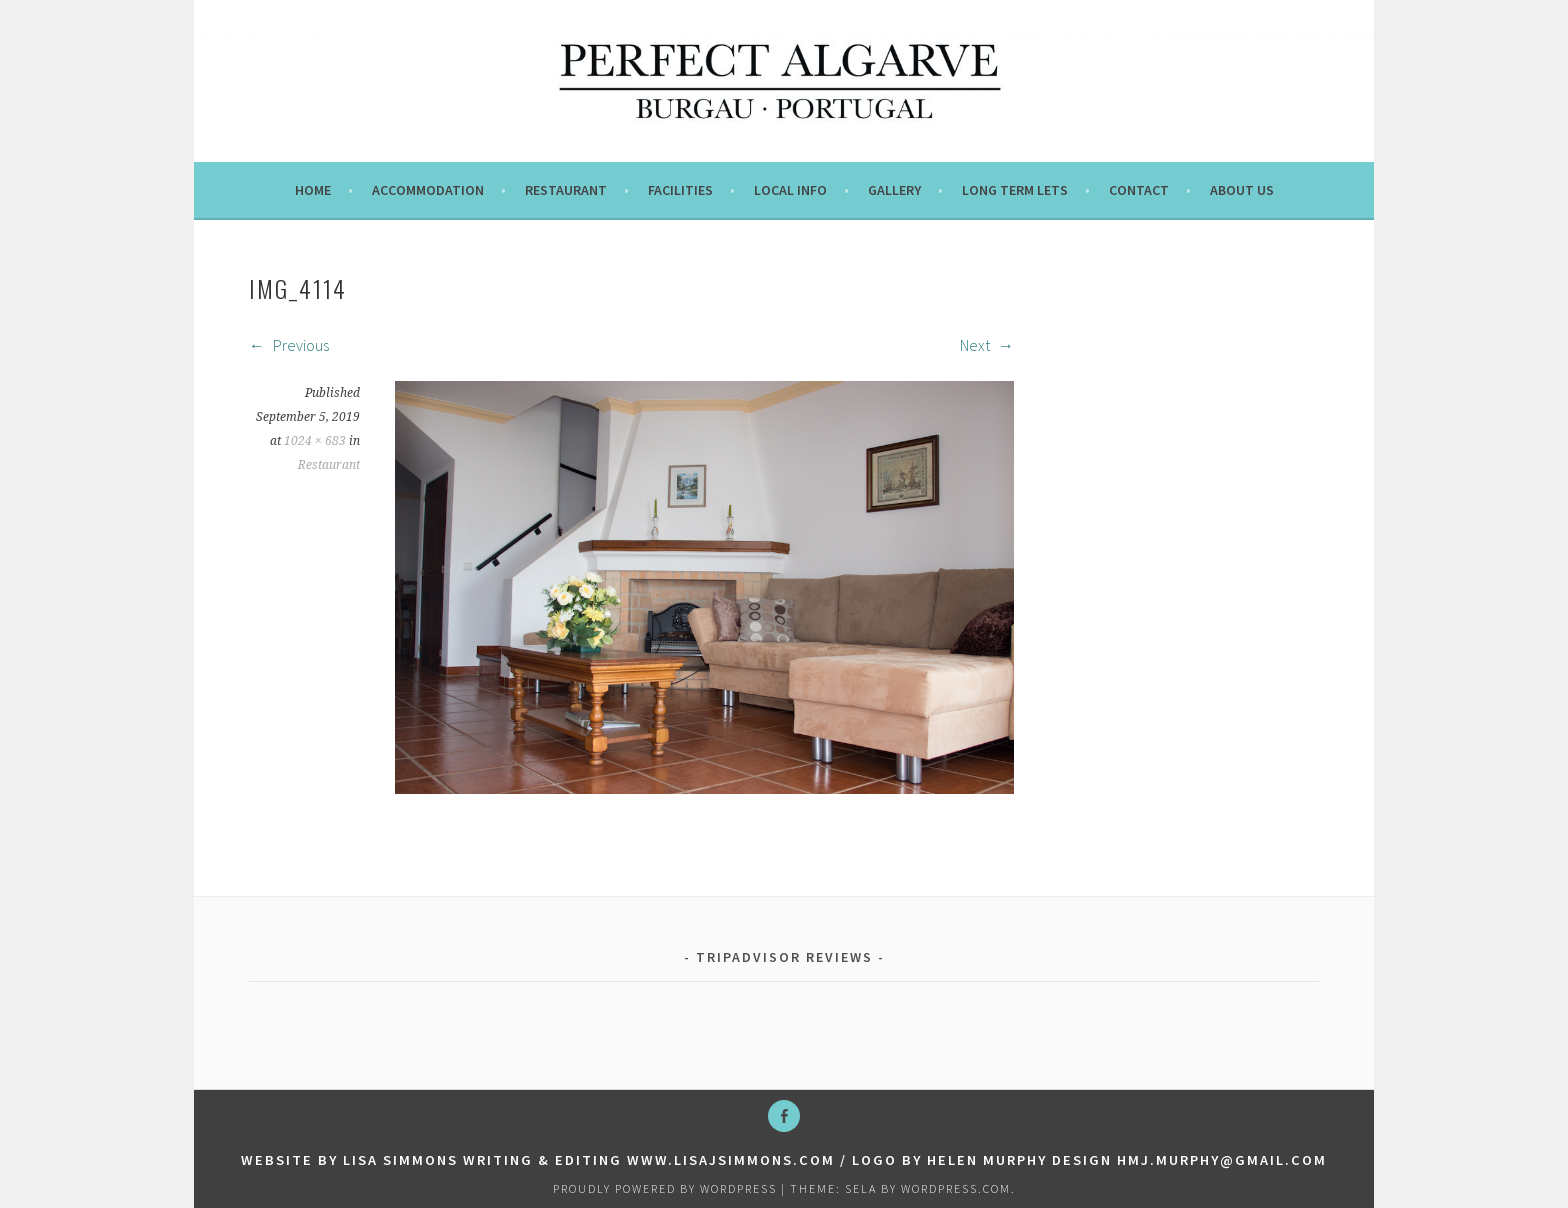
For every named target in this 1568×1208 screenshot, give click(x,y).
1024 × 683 (315, 441)
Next (987, 345)
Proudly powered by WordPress (665, 1188)
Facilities (680, 190)
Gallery (894, 190)
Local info (790, 190)
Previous (289, 345)
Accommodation (428, 190)
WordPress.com (956, 1188)
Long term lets (1015, 190)
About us (1242, 190)
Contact (1139, 190)
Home (313, 190)
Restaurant (566, 190)
